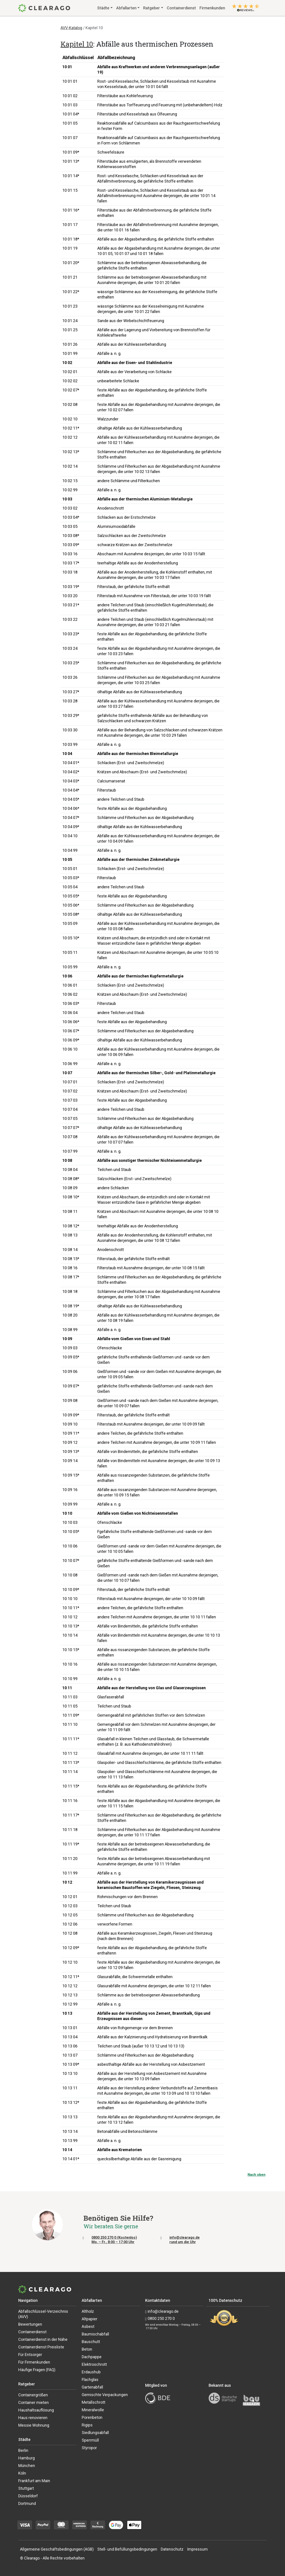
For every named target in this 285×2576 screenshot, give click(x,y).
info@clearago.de (162, 2311)
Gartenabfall (92, 2387)
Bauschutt (91, 2341)
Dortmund (27, 2503)
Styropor (89, 2447)
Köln (22, 2473)
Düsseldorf (28, 2496)
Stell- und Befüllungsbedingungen (127, 2549)
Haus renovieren (32, 2417)
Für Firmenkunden (34, 2362)
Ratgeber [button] (151, 8)
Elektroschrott (94, 2364)
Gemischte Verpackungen (105, 2394)
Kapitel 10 (77, 44)
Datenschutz (172, 2549)
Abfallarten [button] (126, 8)
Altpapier (89, 2319)
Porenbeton (92, 2417)
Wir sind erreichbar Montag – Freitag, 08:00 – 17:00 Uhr (173, 2326)
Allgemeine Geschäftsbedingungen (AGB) (57, 2549)
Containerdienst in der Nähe (42, 2339)
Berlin (23, 2450)
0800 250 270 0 (160, 2318)
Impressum (197, 2549)
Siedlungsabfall (95, 2432)
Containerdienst (181, 8)
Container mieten (33, 2402)
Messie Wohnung (33, 2425)
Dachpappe (92, 2356)
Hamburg (26, 2458)
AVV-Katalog (71, 27)
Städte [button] (103, 8)
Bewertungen (30, 2324)
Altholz (88, 2311)
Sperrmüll (90, 2440)
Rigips (87, 2425)
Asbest (88, 2326)
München (26, 2465)
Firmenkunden (212, 8)
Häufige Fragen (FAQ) (36, 2369)
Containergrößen (33, 2395)
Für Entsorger (30, 2354)
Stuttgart (26, 2488)
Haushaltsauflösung (36, 2410)
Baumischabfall (95, 2334)
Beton (87, 2349)
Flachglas (90, 2379)
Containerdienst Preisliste (41, 2347)
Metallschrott (93, 2402)
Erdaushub (91, 2372)
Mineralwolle (93, 2409)
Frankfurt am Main (34, 2480)
